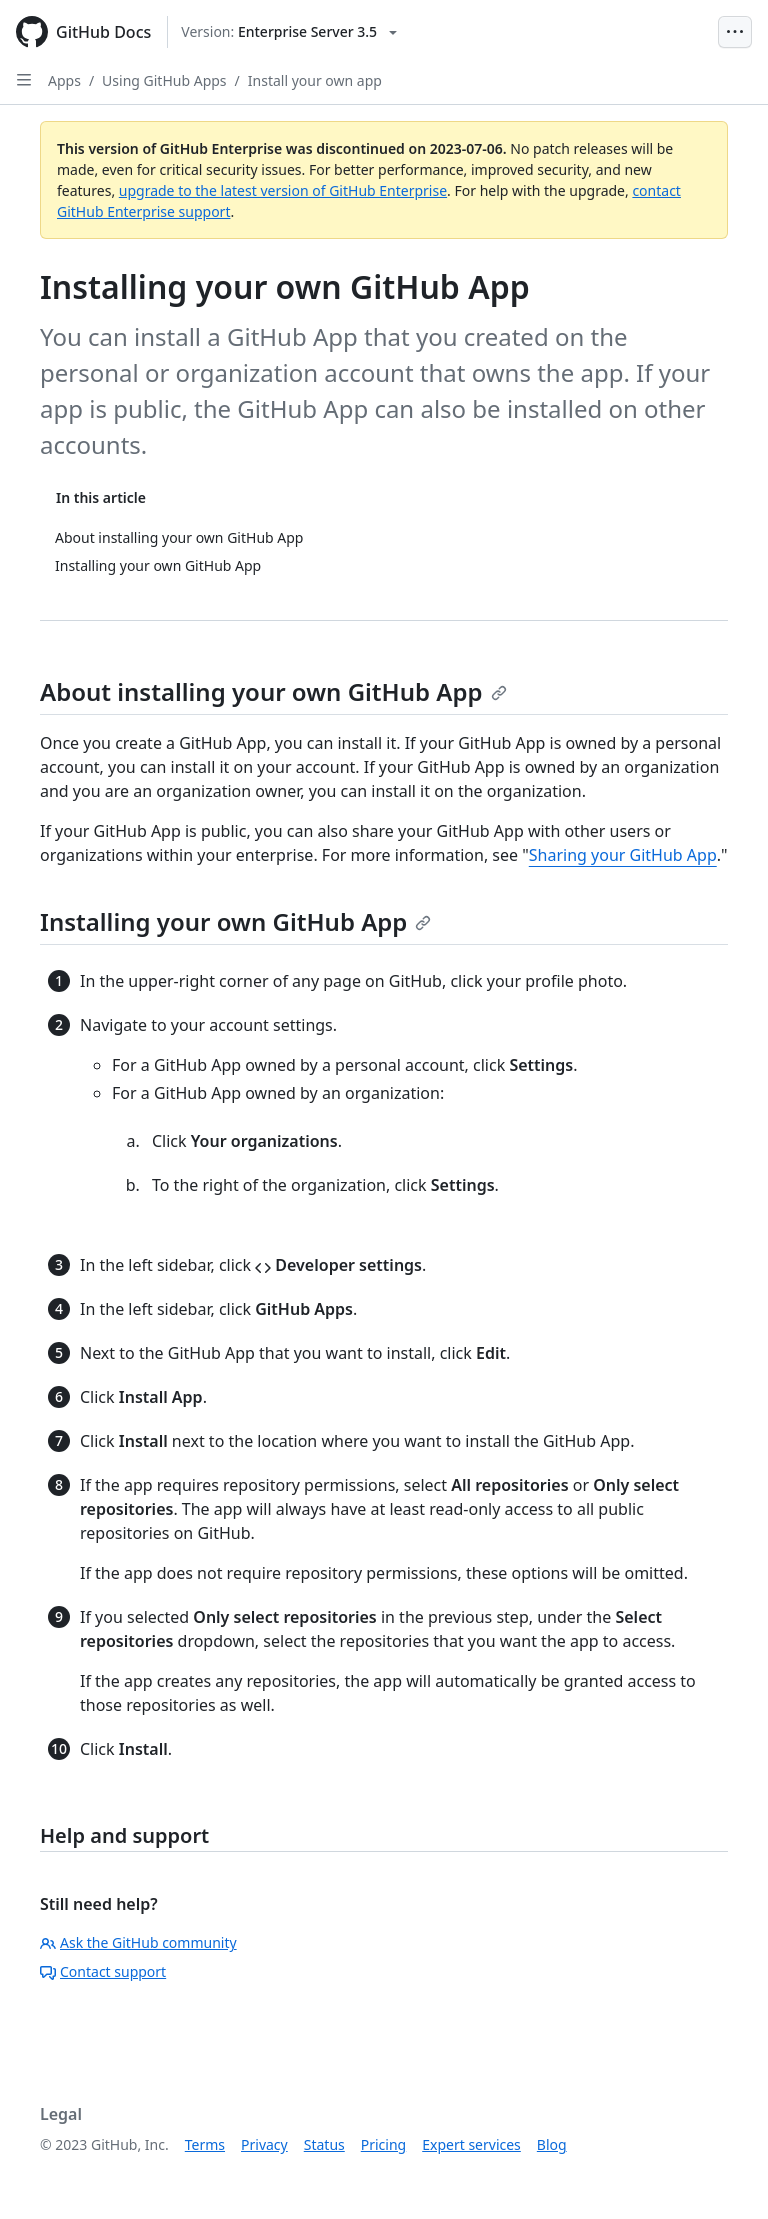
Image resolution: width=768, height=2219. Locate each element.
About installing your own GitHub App (273, 691)
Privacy (264, 2144)
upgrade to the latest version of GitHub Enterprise (283, 190)
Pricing (383, 2144)
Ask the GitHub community (138, 1942)
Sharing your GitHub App (623, 855)
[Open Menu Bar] (735, 32)
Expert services (471, 2144)
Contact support (103, 1971)
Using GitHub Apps (164, 80)
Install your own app (315, 80)
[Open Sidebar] (24, 80)
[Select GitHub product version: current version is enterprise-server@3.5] (289, 32)
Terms (205, 2144)
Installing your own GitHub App (235, 921)
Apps (64, 80)
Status (324, 2144)
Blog (552, 2144)
